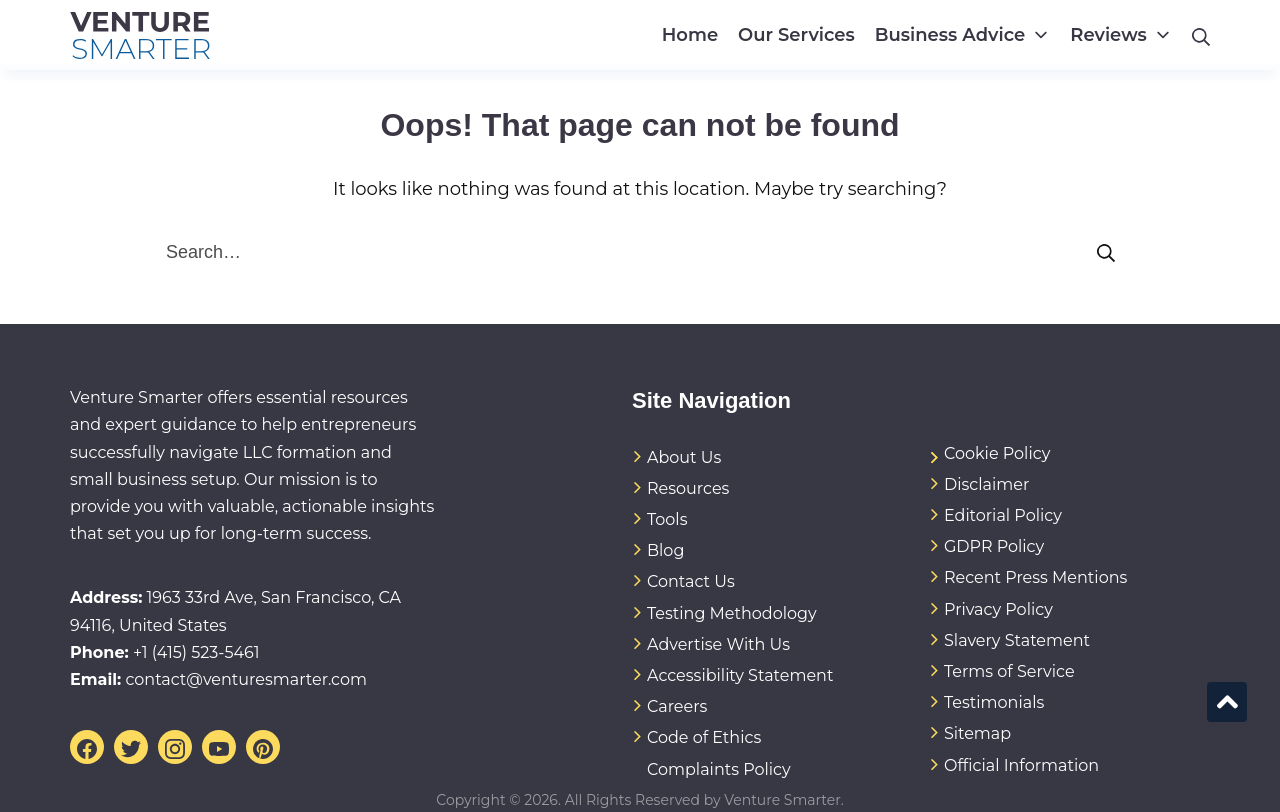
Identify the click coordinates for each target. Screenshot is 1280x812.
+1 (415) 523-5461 (196, 652)
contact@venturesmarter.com (246, 679)
